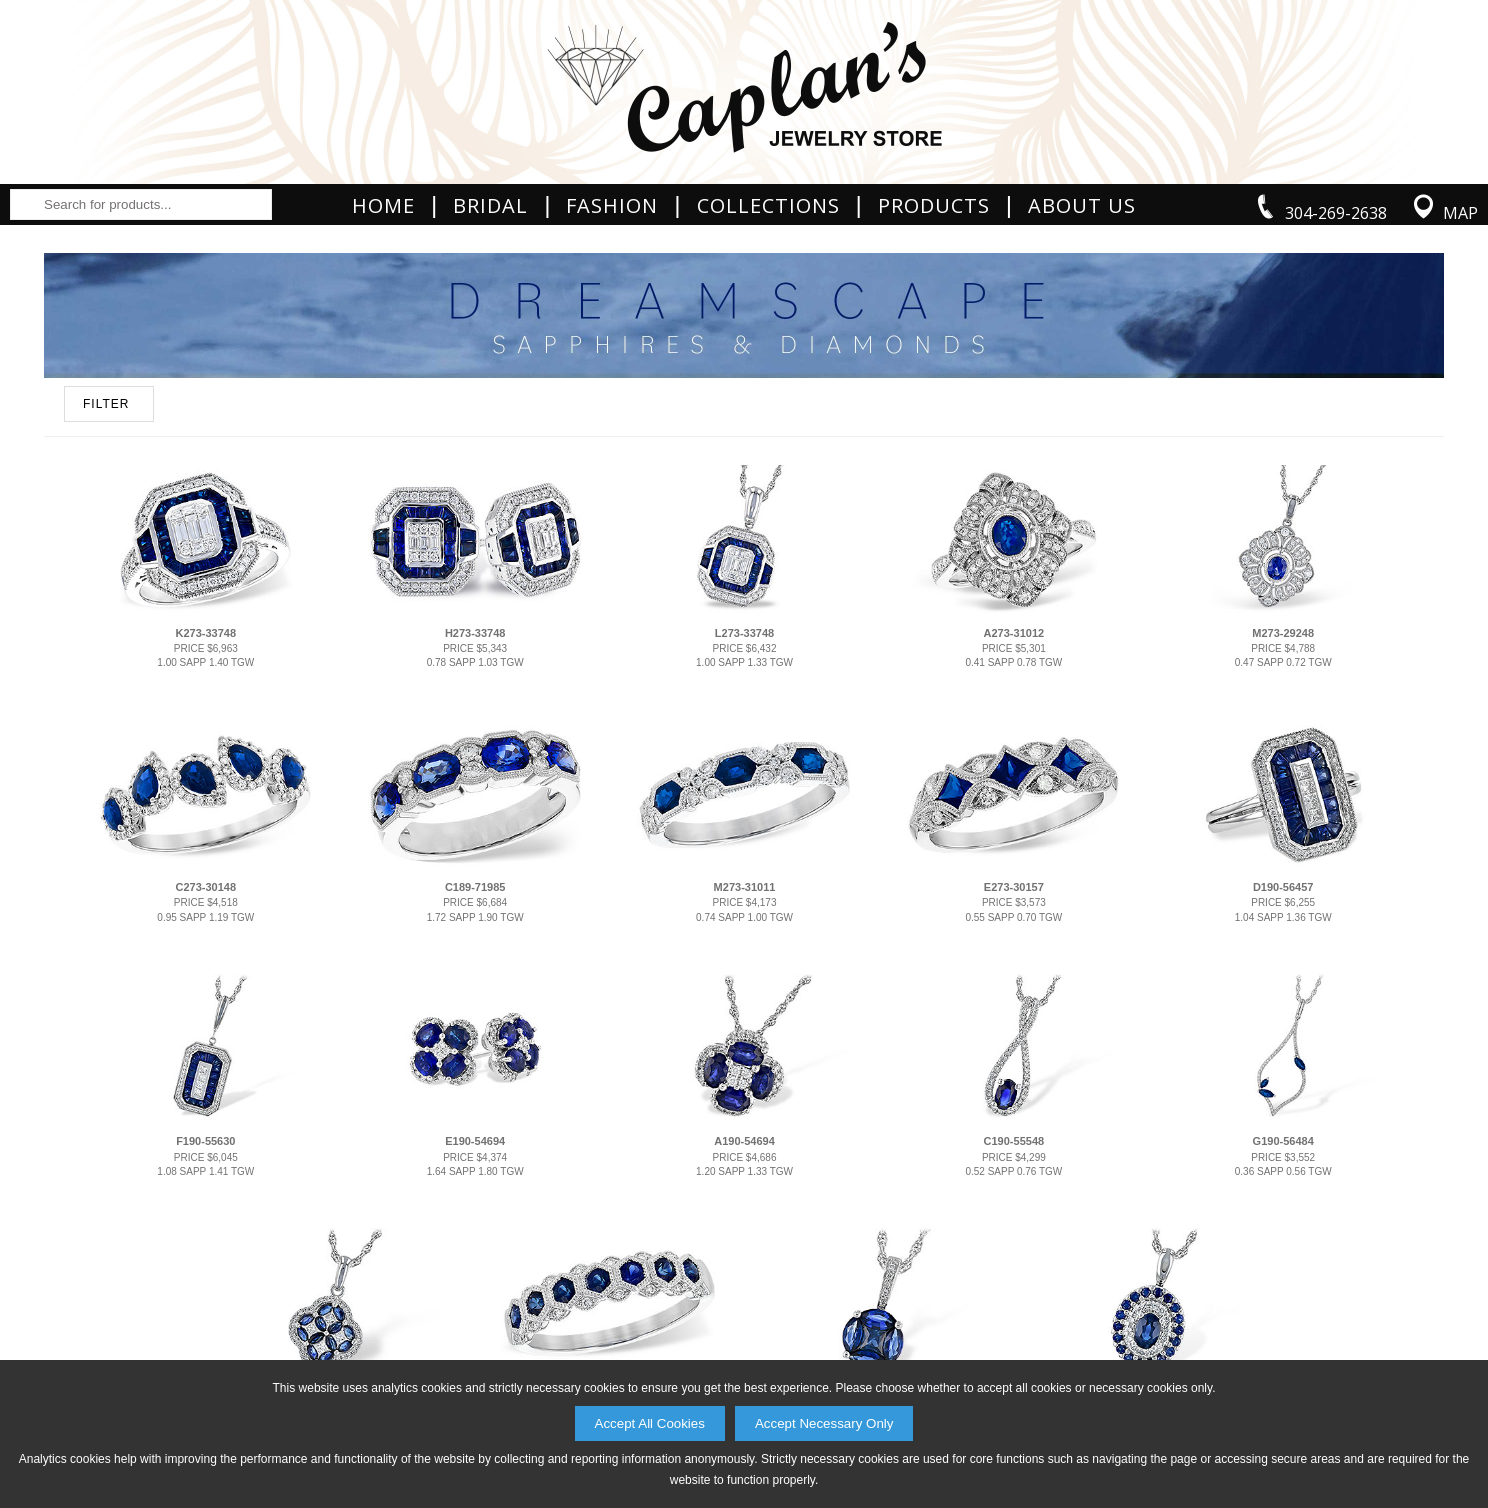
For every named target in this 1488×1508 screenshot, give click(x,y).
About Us (1082, 206)
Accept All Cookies (650, 1423)
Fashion (612, 206)
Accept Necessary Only (824, 1423)
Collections (768, 206)
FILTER (106, 404)
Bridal (490, 206)
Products (934, 206)
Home (383, 206)
